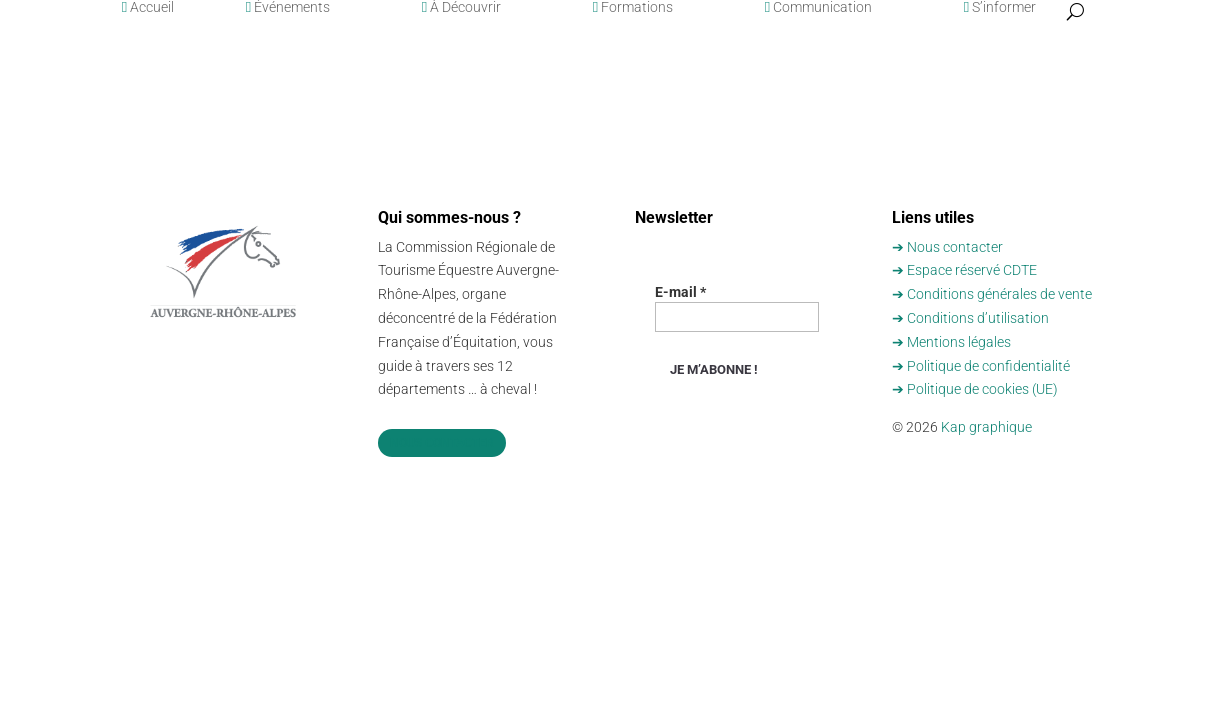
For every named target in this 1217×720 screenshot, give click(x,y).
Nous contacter (442, 443)
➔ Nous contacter (947, 247)
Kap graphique (986, 427)
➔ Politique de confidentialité (981, 366)
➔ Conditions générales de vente (992, 294)
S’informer (1000, 7)
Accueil (148, 7)
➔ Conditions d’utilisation (970, 318)
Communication (818, 7)
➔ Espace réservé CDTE (964, 270)
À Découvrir (461, 7)
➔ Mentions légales (951, 342)
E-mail (680, 292)
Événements (288, 7)
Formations (633, 7)
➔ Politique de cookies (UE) (975, 389)
